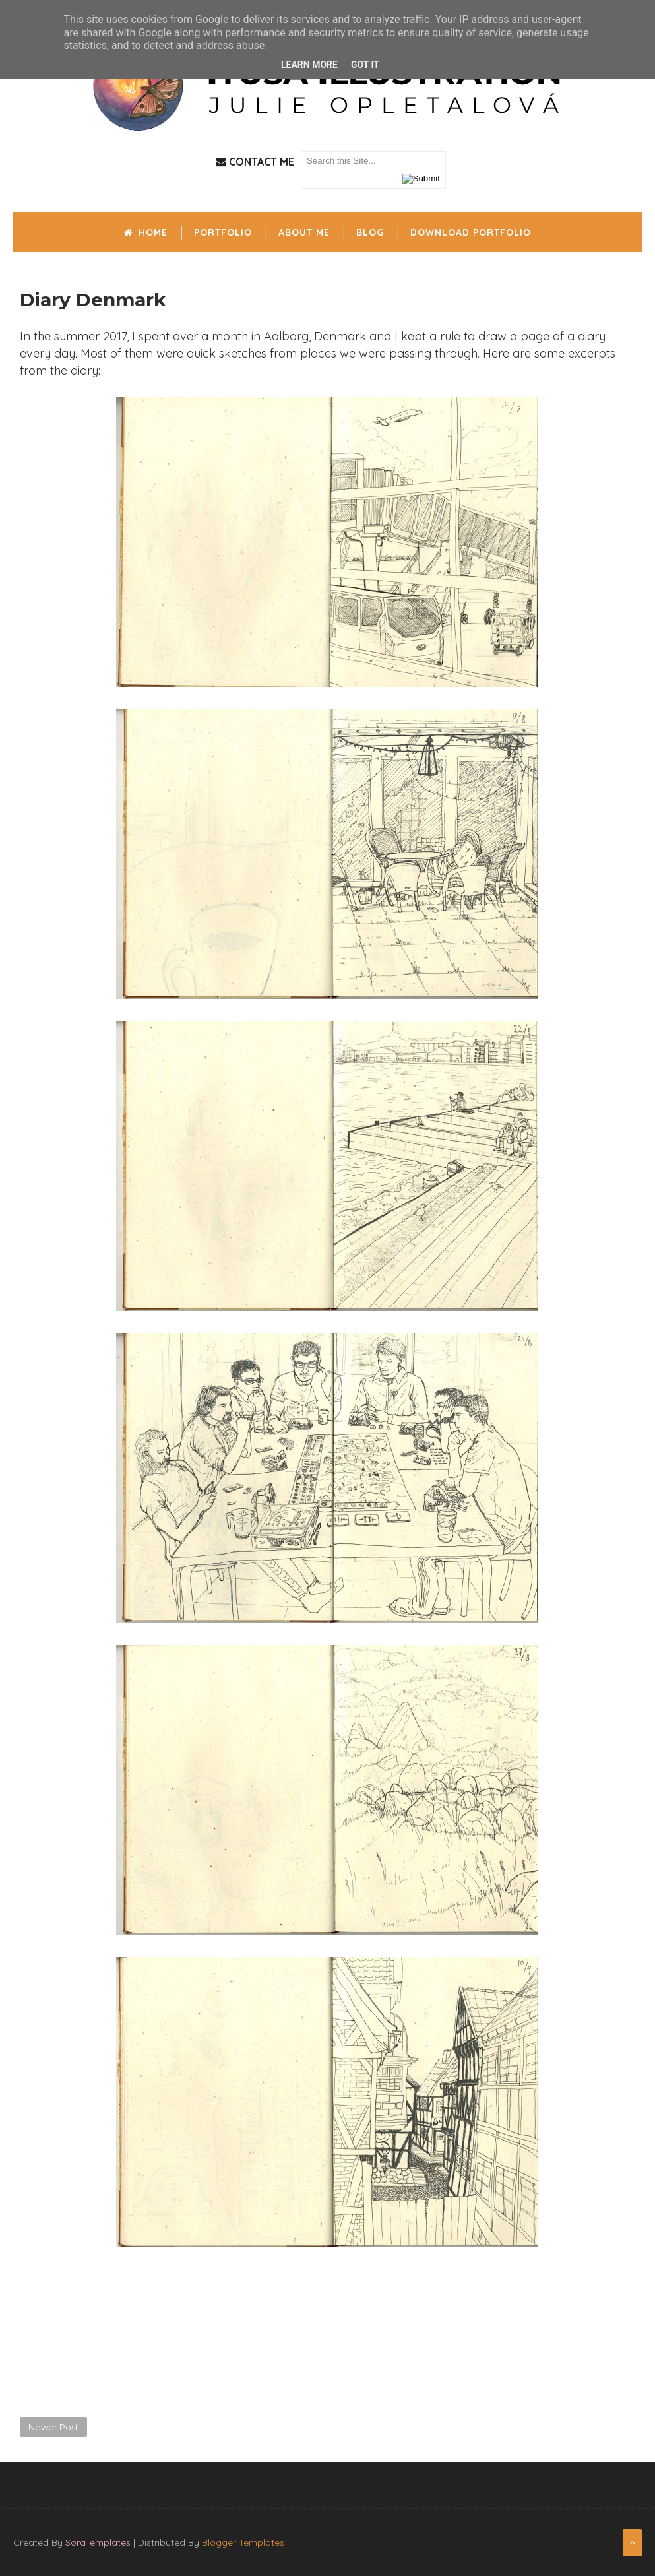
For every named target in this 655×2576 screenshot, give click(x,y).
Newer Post (53, 2427)
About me (304, 232)
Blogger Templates (243, 2542)
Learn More (309, 64)
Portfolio (223, 232)
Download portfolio (470, 232)
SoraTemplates (98, 2542)
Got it (365, 64)
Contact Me (255, 161)
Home (146, 232)
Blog (370, 232)
